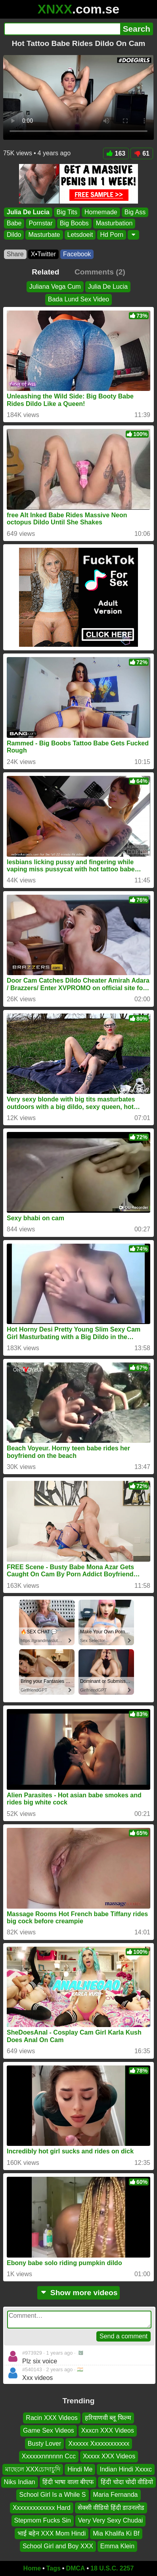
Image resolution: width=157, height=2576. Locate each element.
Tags (53, 2568)
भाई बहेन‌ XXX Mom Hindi (51, 2533)
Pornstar (40, 223)
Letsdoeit (80, 234)
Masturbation (114, 223)
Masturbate (44, 234)
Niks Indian (19, 2482)
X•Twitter (43, 254)
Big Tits (67, 212)
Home (32, 2568)
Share (15, 254)
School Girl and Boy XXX (58, 2546)
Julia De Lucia (28, 212)
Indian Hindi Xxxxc (126, 2469)
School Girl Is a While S (52, 2494)
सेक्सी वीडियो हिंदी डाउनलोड (111, 2507)
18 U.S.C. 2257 (112, 2568)
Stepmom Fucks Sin (42, 2520)
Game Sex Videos (48, 2430)
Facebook (77, 254)
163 (116, 153)
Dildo (14, 234)
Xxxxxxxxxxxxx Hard (42, 2507)
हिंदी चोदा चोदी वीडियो (127, 2482)
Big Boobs (74, 223)
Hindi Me (79, 2469)
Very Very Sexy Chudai (110, 2520)
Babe (14, 223)
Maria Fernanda (115, 2494)
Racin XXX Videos (51, 2417)
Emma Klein (117, 2546)
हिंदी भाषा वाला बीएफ (68, 2482)
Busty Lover (44, 2443)
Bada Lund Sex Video (78, 299)
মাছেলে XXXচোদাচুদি (32, 2469)
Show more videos (79, 2292)
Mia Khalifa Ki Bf (116, 2533)
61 (141, 153)
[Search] (62, 29)
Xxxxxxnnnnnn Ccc (49, 2456)
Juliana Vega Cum (55, 286)
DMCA (75, 2568)
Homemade (100, 212)
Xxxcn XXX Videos (107, 2430)
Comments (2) (100, 272)
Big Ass (135, 212)
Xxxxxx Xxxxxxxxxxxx (98, 2443)
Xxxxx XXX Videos (109, 2456)
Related (45, 272)
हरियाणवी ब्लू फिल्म (108, 2417)
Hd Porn (111, 234)
